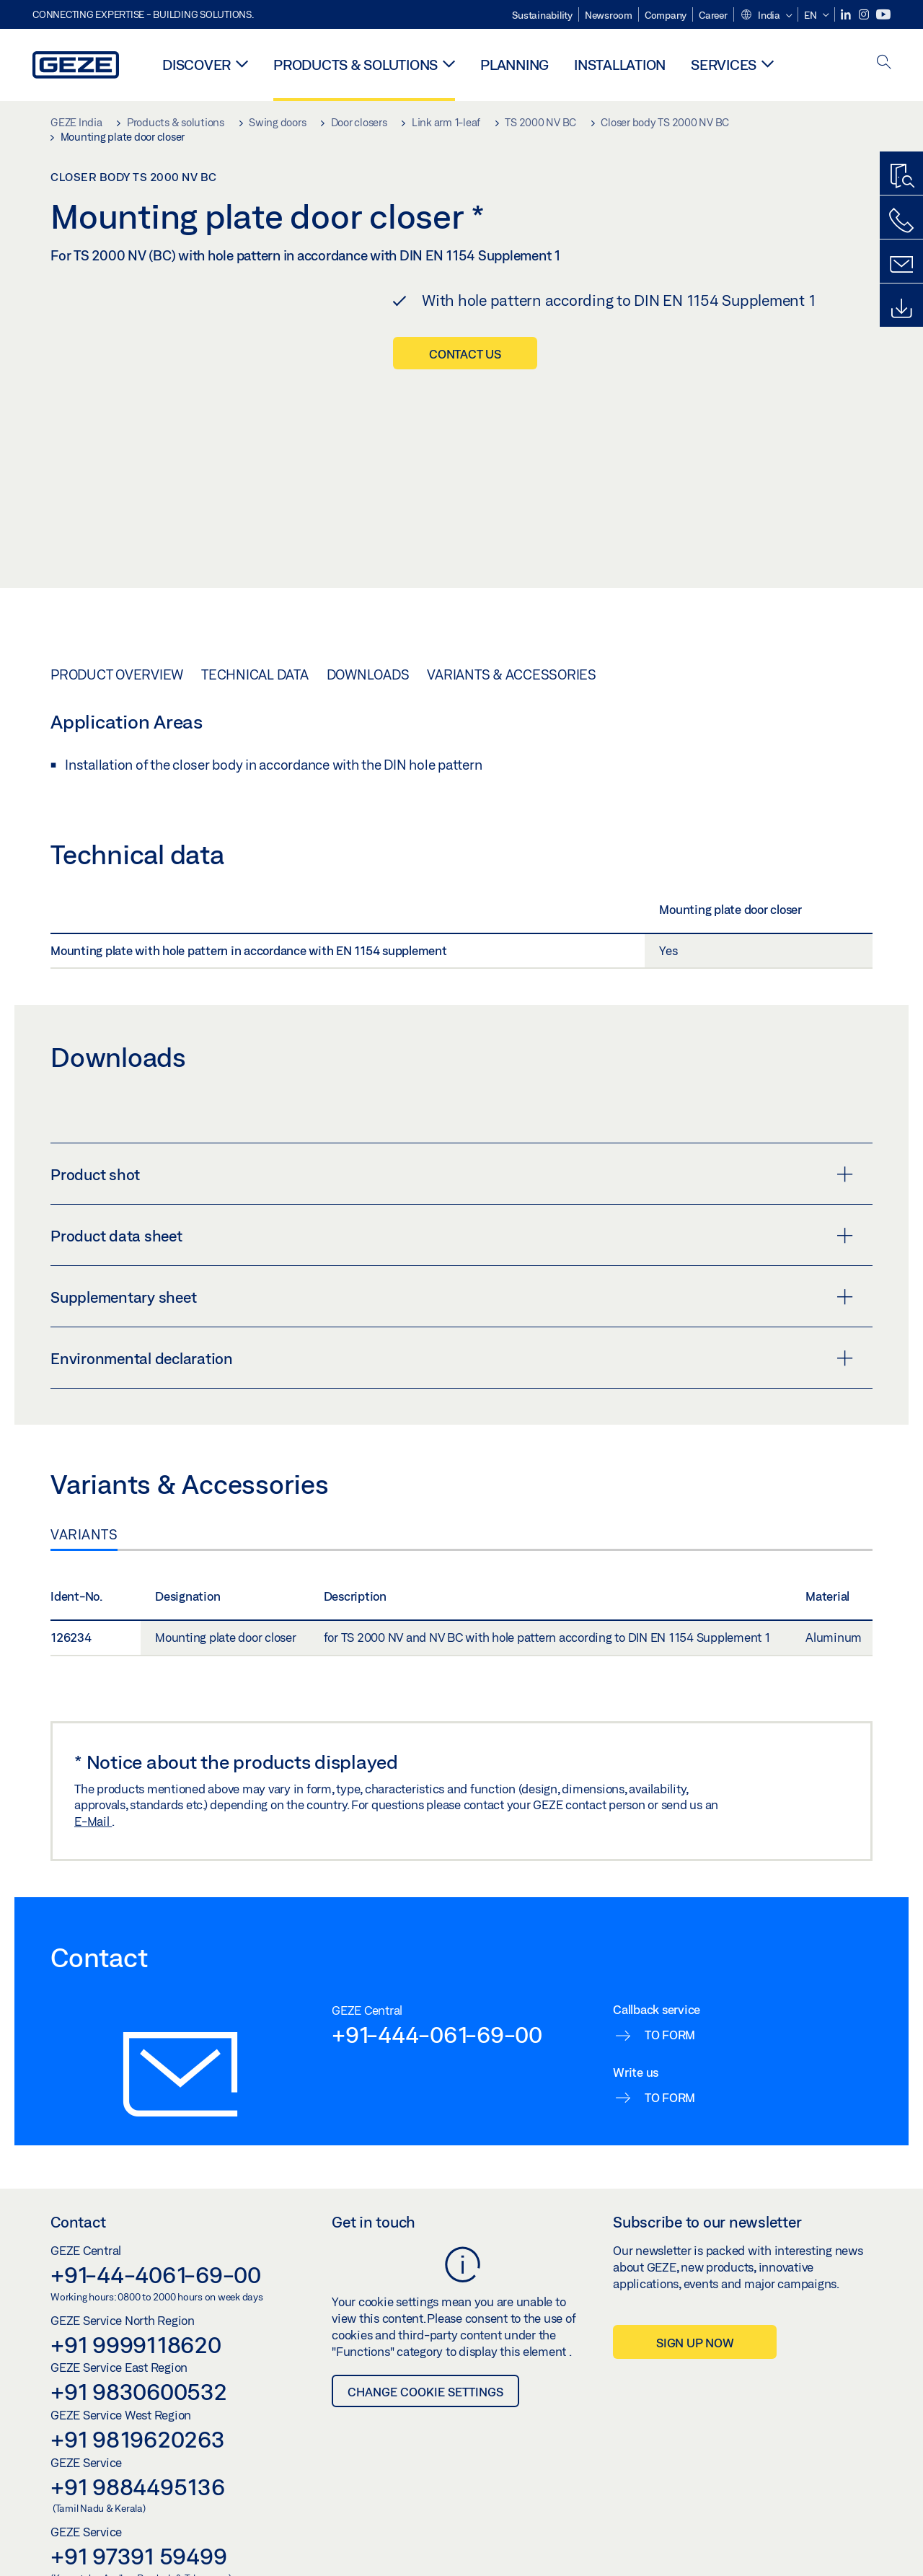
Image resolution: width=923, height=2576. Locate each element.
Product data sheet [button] (451, 1194)
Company (665, 15)
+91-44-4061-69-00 (155, 2233)
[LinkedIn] (847, 15)
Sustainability (542, 15)
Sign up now (694, 2301)
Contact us (465, 354)
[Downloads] (901, 308)
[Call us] (901, 220)
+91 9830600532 (138, 2350)
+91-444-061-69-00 (437, 1993)
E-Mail (93, 1780)
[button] (766, 16)
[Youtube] (883, 15)
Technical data (255, 633)
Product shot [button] (451, 1133)
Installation (620, 64)
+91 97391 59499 (138, 2515)
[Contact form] (901, 264)
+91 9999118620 (135, 2303)
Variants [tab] (84, 1493)
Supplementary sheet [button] (451, 1256)
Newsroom (608, 15)
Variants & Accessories (511, 633)
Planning (514, 64)
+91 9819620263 (137, 2398)
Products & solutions (355, 64)
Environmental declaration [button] (451, 1317)
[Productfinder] (901, 176)
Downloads (368, 633)
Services (723, 64)
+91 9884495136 (137, 2445)
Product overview (116, 633)
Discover (196, 64)
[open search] (884, 63)
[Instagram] (865, 15)
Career (713, 15)
